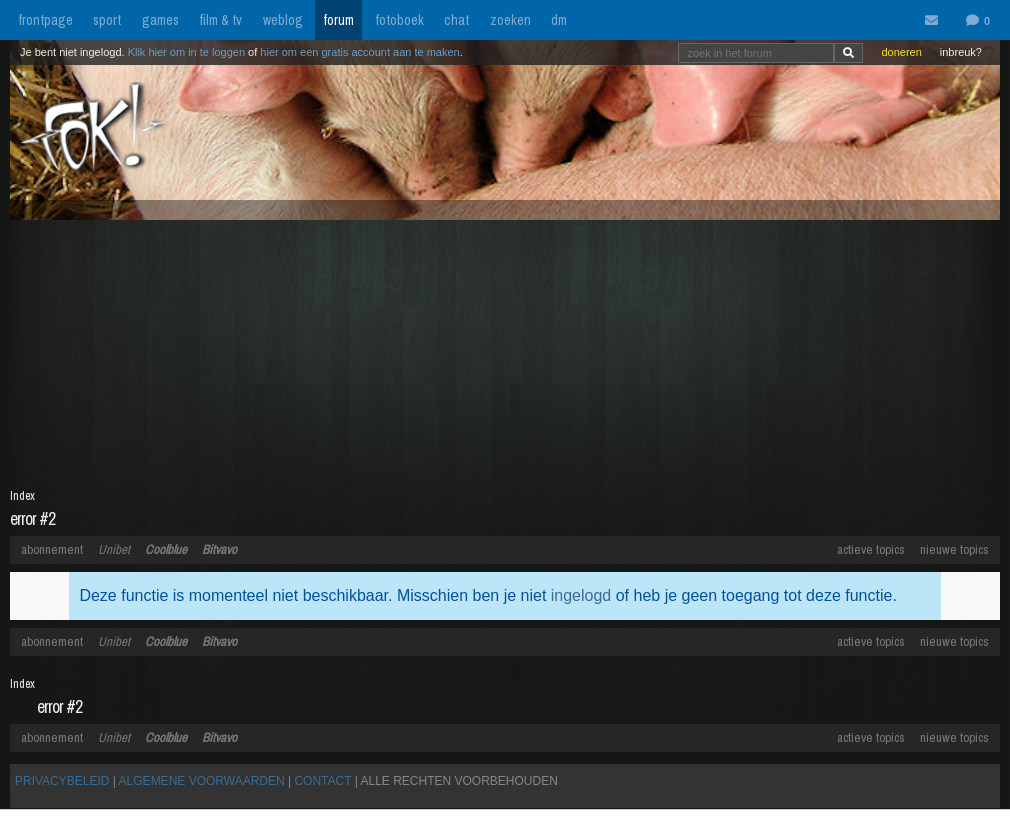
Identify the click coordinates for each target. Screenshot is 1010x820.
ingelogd (581, 595)
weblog (283, 20)
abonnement (52, 549)
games (160, 20)
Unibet (114, 549)
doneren (901, 52)
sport (107, 20)
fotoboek (399, 20)
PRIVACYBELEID (62, 781)
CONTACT (322, 781)
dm (559, 20)
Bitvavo (219, 549)
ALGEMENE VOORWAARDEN (202, 781)
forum (338, 20)
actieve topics (871, 549)
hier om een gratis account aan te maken (359, 52)
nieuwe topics (954, 549)
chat (456, 20)
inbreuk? (961, 52)
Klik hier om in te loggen (186, 52)
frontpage (45, 20)
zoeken (510, 20)
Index (22, 496)
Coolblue (166, 549)
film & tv (220, 20)
